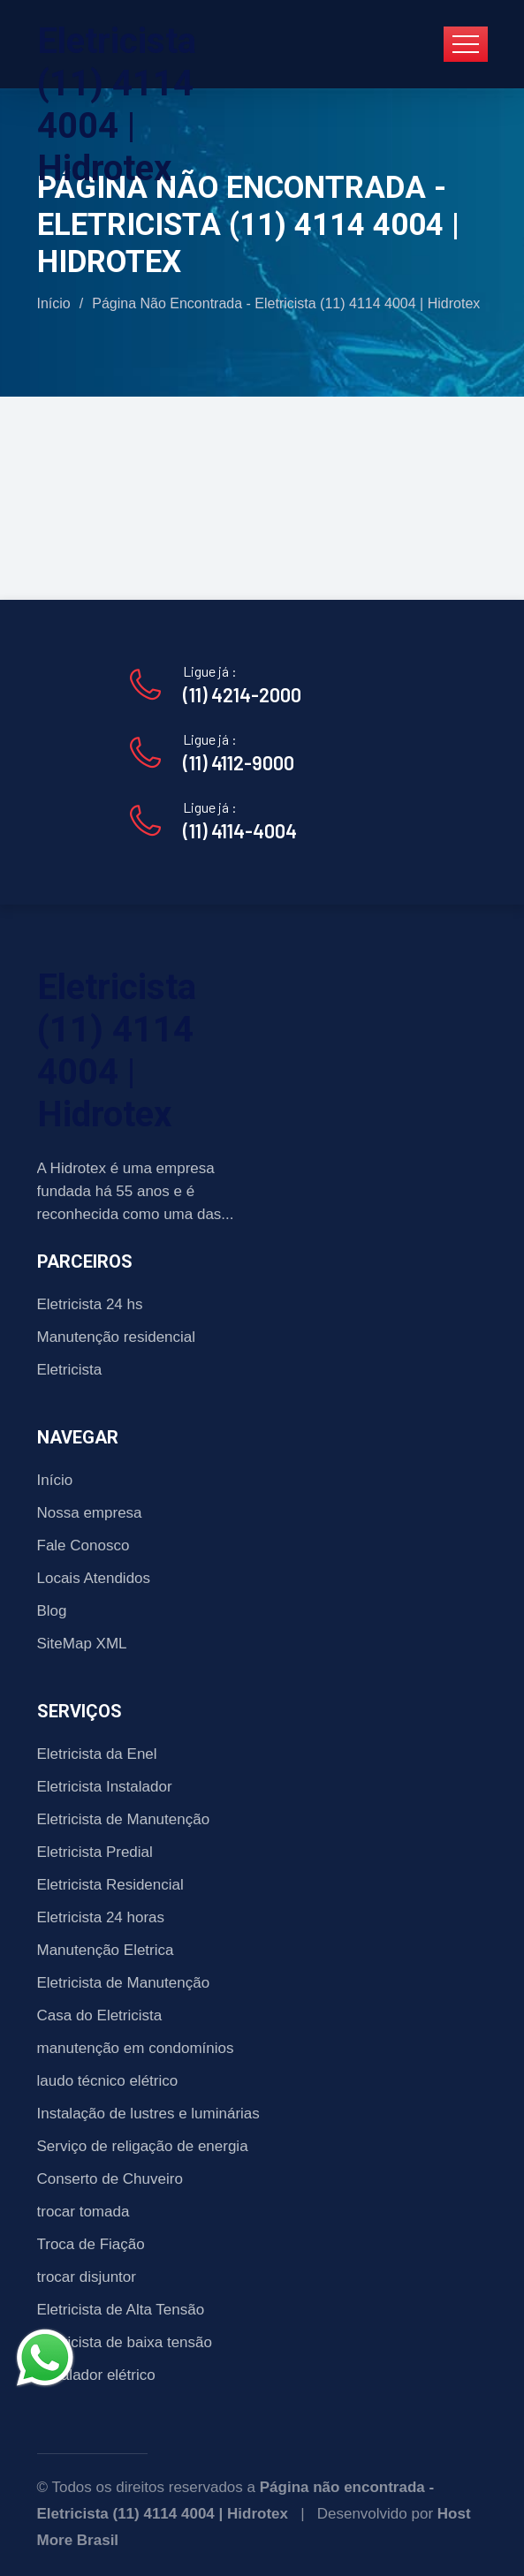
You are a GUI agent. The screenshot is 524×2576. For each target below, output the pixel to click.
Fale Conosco (83, 1545)
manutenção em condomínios (135, 2048)
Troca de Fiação (91, 2244)
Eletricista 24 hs (90, 1304)
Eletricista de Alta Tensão (121, 2309)
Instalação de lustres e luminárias (148, 2113)
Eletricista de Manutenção (123, 1819)
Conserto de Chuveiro (110, 2179)
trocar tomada (83, 2211)
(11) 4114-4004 (240, 830)
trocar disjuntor (86, 2277)
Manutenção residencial (116, 1337)
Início (54, 303)
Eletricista (70, 1369)
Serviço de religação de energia (142, 2146)
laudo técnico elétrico (107, 2080)
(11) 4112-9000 (238, 762)
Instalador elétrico (96, 2375)
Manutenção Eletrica (105, 1950)
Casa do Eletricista (100, 2015)
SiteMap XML (82, 1643)
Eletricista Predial (95, 1852)
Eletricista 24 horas (101, 1917)
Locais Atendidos (94, 1578)
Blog (52, 1610)
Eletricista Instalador (104, 1786)
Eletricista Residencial (110, 1884)
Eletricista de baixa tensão (124, 2342)
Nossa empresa (89, 1512)
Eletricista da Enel (97, 1754)
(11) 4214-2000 (242, 694)
